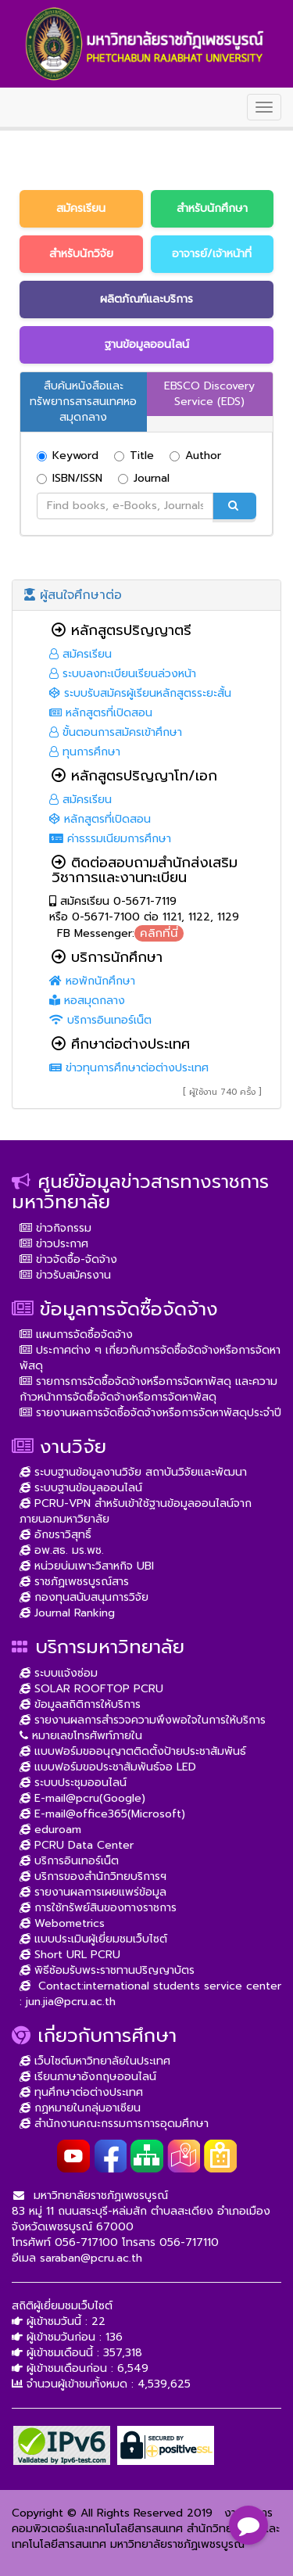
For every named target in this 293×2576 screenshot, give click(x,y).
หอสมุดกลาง (87, 1000)
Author (195, 456)
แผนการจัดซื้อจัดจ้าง (76, 1334)
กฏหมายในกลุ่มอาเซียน (80, 2108)
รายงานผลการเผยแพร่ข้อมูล (93, 1892)
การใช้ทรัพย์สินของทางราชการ (98, 1908)
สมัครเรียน (80, 654)
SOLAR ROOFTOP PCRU (91, 1689)
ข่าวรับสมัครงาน (65, 1275)
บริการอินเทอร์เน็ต (100, 1020)
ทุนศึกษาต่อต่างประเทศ (81, 2092)
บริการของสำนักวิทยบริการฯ (93, 1876)
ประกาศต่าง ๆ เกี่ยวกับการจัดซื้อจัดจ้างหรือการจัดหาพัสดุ (150, 1358)
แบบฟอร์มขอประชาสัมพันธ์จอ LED (108, 1767)
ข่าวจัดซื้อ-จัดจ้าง (68, 1259)
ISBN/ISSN (69, 478)
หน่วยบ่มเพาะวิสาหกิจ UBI (87, 1566)
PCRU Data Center (77, 1845)
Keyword (67, 456)
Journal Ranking (67, 1613)
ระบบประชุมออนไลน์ (73, 1782)
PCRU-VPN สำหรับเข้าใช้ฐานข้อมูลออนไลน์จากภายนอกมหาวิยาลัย (136, 1511)
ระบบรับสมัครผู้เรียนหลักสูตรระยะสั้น (140, 693)
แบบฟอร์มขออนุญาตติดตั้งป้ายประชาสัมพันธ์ (133, 1751)
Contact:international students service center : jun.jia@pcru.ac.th (150, 1994)
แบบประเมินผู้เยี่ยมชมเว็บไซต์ (93, 1939)
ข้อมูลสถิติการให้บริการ (80, 1704)
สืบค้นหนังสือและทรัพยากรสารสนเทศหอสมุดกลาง (83, 401)
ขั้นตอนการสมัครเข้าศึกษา (115, 732)
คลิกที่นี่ (159, 933)
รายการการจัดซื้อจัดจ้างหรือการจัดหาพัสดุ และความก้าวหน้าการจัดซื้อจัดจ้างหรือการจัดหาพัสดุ (148, 1389)
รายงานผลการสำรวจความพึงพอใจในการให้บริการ (143, 1720)
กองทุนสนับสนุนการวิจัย (84, 1597)
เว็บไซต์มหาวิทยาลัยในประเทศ (95, 2061)
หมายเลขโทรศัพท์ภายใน (81, 1735)
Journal (144, 478)
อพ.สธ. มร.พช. (62, 1550)
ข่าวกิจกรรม (55, 1228)
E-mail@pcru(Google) (82, 1798)
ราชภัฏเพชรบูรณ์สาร (74, 1581)
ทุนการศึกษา (84, 752)
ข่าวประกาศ (54, 1244)
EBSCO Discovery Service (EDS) (209, 394)
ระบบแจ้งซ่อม (59, 1673)
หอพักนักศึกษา (92, 981)
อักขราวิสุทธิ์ (55, 1535)
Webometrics (62, 1923)
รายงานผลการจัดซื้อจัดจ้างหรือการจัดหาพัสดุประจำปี (150, 1413)
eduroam (50, 1829)
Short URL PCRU (70, 1954)
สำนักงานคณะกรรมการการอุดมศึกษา (114, 2123)
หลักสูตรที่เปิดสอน (100, 713)
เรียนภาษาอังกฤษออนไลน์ (88, 2076)
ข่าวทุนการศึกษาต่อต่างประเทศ (129, 1068)
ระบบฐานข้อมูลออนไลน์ (81, 1488)
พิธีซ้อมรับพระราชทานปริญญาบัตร (107, 1970)
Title (134, 456)
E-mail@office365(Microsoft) (102, 1814)
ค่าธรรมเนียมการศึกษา (110, 839)
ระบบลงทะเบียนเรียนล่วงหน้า (122, 674)
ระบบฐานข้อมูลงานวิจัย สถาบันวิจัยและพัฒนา (133, 1472)
